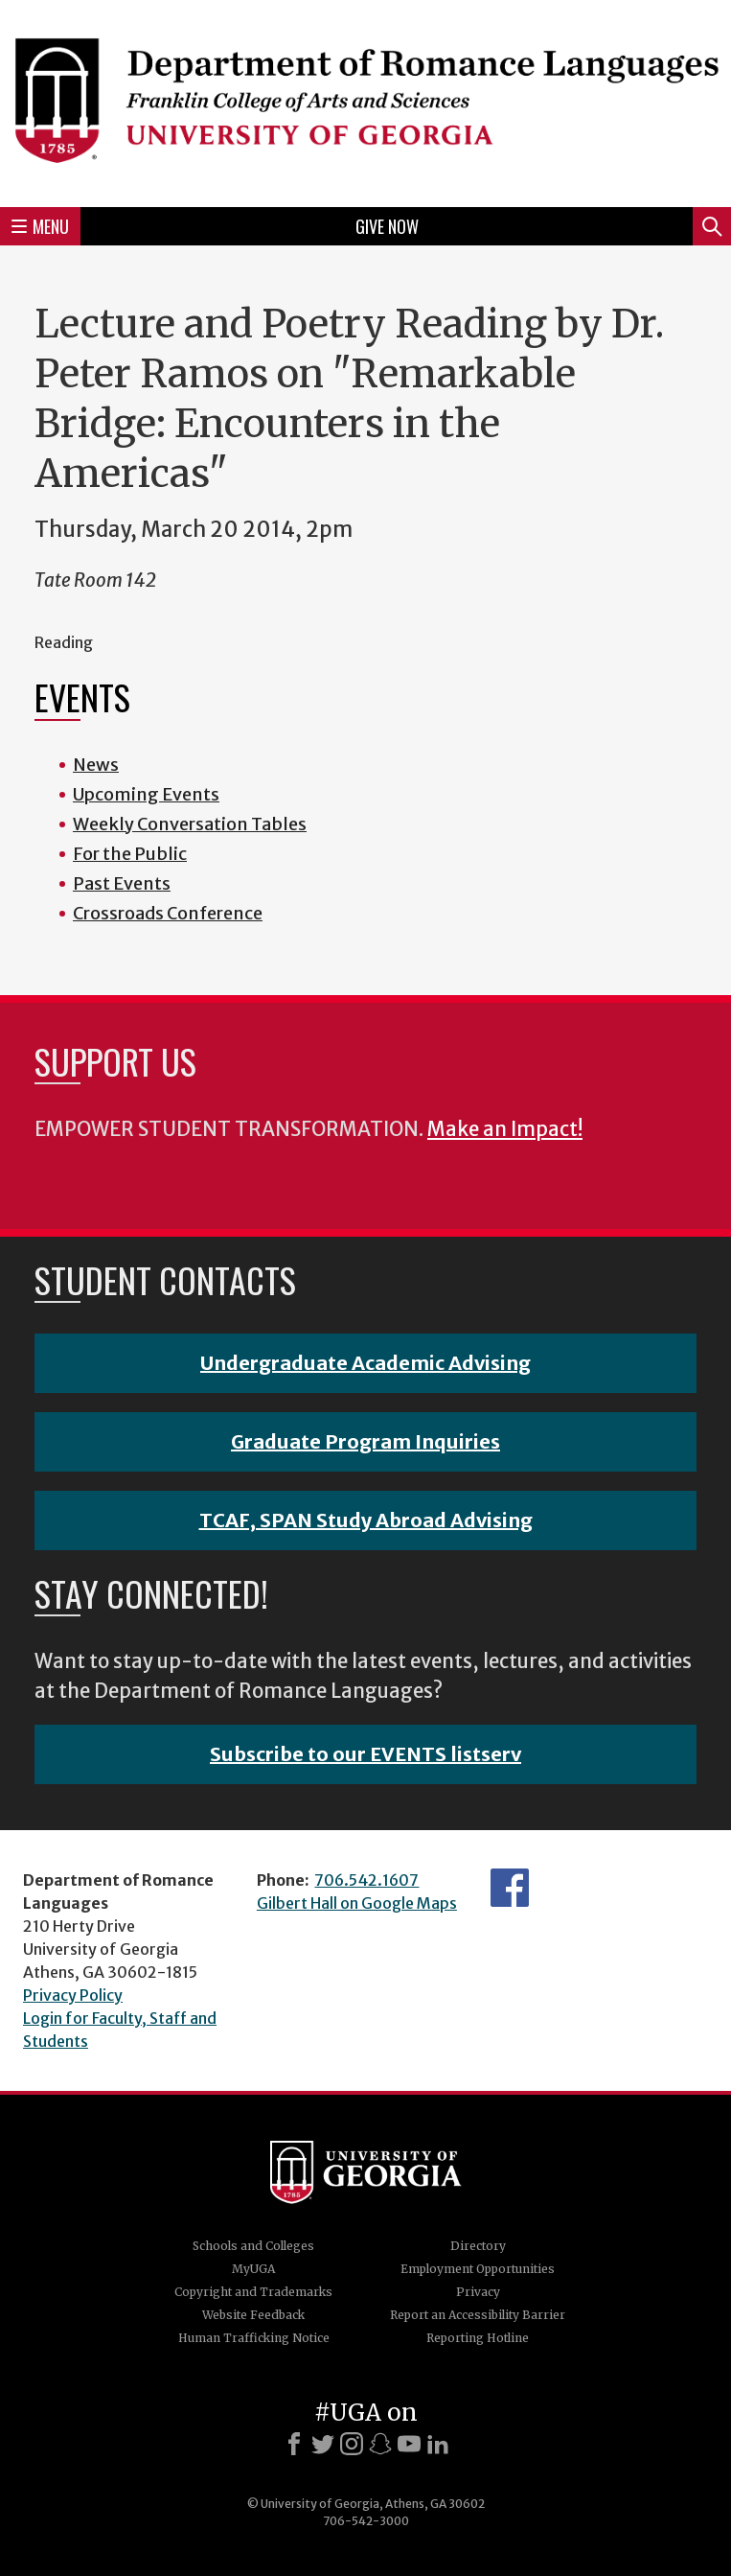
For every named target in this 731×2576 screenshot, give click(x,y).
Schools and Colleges (253, 2246)
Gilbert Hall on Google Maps (357, 1903)
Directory (478, 2246)
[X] (322, 2443)
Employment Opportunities (477, 2269)
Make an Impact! (505, 1129)
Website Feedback (253, 2315)
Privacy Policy (73, 1995)
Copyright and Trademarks (253, 2292)
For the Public (130, 854)
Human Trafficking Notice (254, 2338)
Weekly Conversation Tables (190, 824)
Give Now (387, 226)
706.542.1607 (366, 1880)
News (96, 765)
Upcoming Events (146, 794)
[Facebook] (294, 2443)
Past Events (122, 883)
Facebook (510, 1887)
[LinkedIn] (437, 2443)
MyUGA (253, 2269)
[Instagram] (351, 2443)
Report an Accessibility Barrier (477, 2315)
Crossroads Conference (168, 913)
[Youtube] (409, 2443)
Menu (40, 226)
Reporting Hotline (477, 2338)
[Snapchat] (380, 2443)
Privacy (478, 2292)
